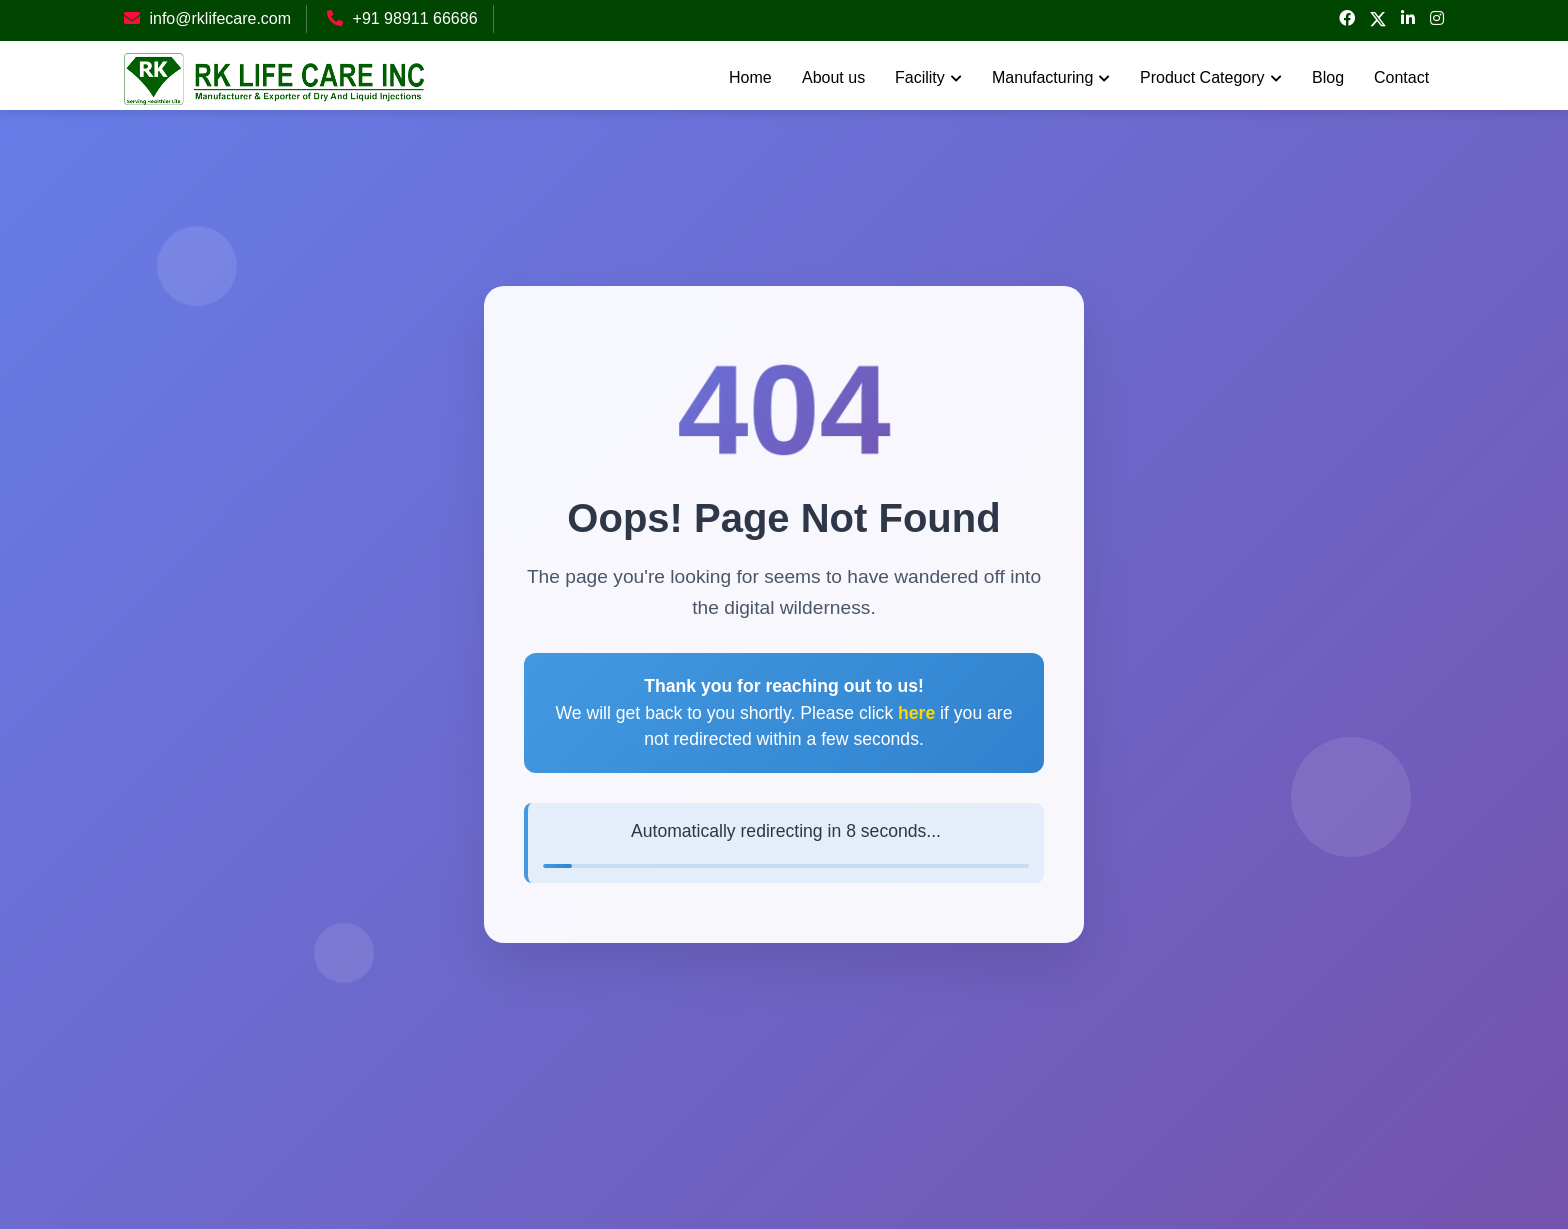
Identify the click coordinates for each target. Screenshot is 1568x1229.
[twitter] (1378, 20)
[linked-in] (1408, 19)
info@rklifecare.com (220, 18)
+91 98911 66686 (415, 18)
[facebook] (1347, 19)
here (916, 713)
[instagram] (1437, 19)
